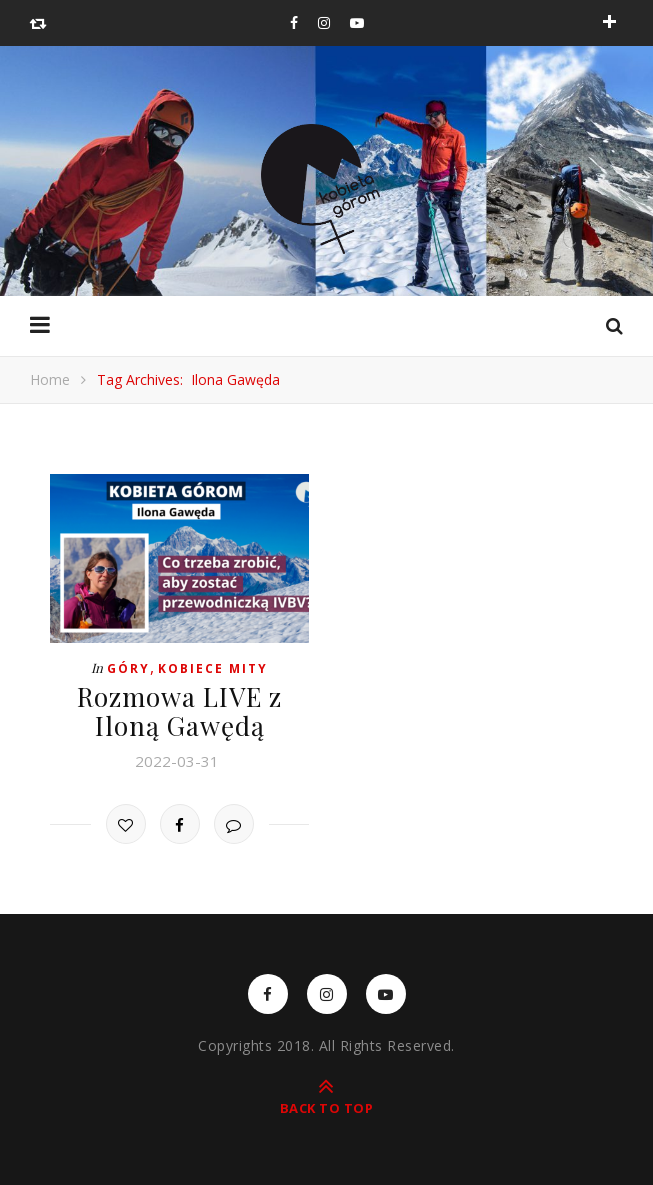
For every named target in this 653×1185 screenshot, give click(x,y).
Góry (128, 668)
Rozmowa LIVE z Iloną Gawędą (179, 711)
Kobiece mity (213, 668)
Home (50, 379)
